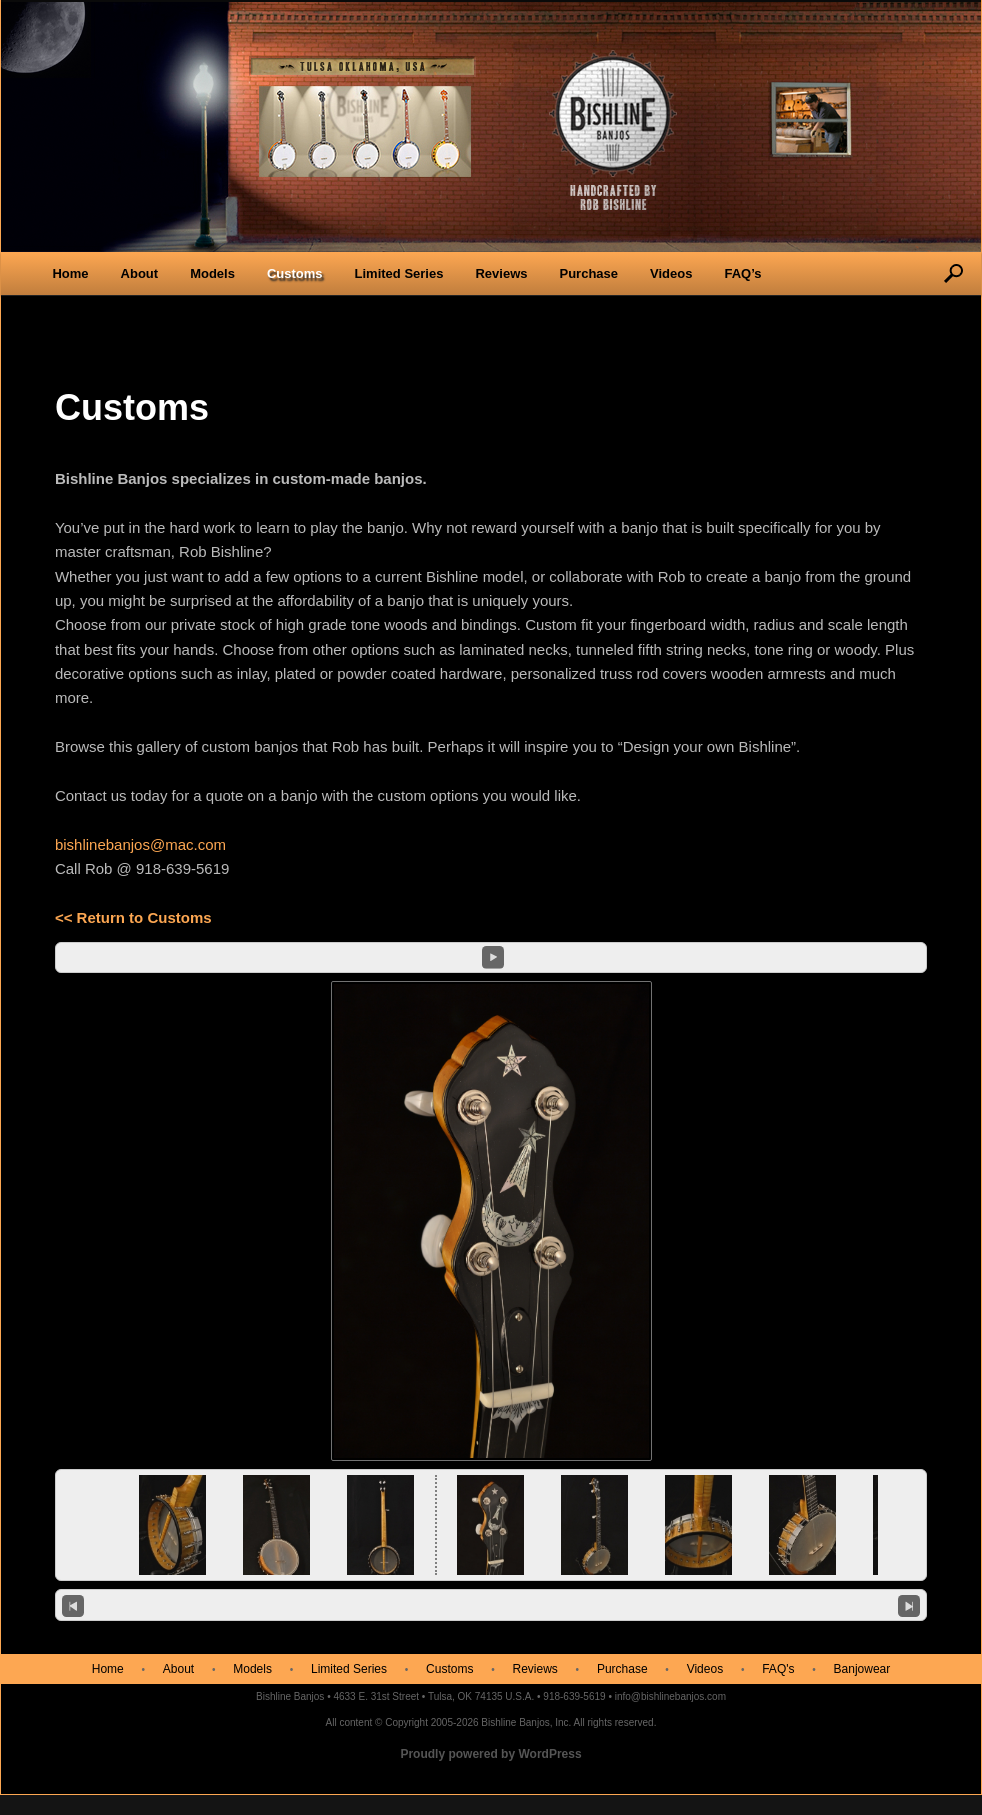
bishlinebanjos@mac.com (140, 844)
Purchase (588, 273)
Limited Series (399, 273)
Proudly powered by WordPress (490, 1754)
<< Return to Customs (133, 917)
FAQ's (778, 1669)
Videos (671, 273)
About (140, 273)
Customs (295, 273)
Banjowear (862, 1669)
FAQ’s (742, 273)
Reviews (501, 273)
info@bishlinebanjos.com (670, 1696)
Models (212, 273)
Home (70, 273)
